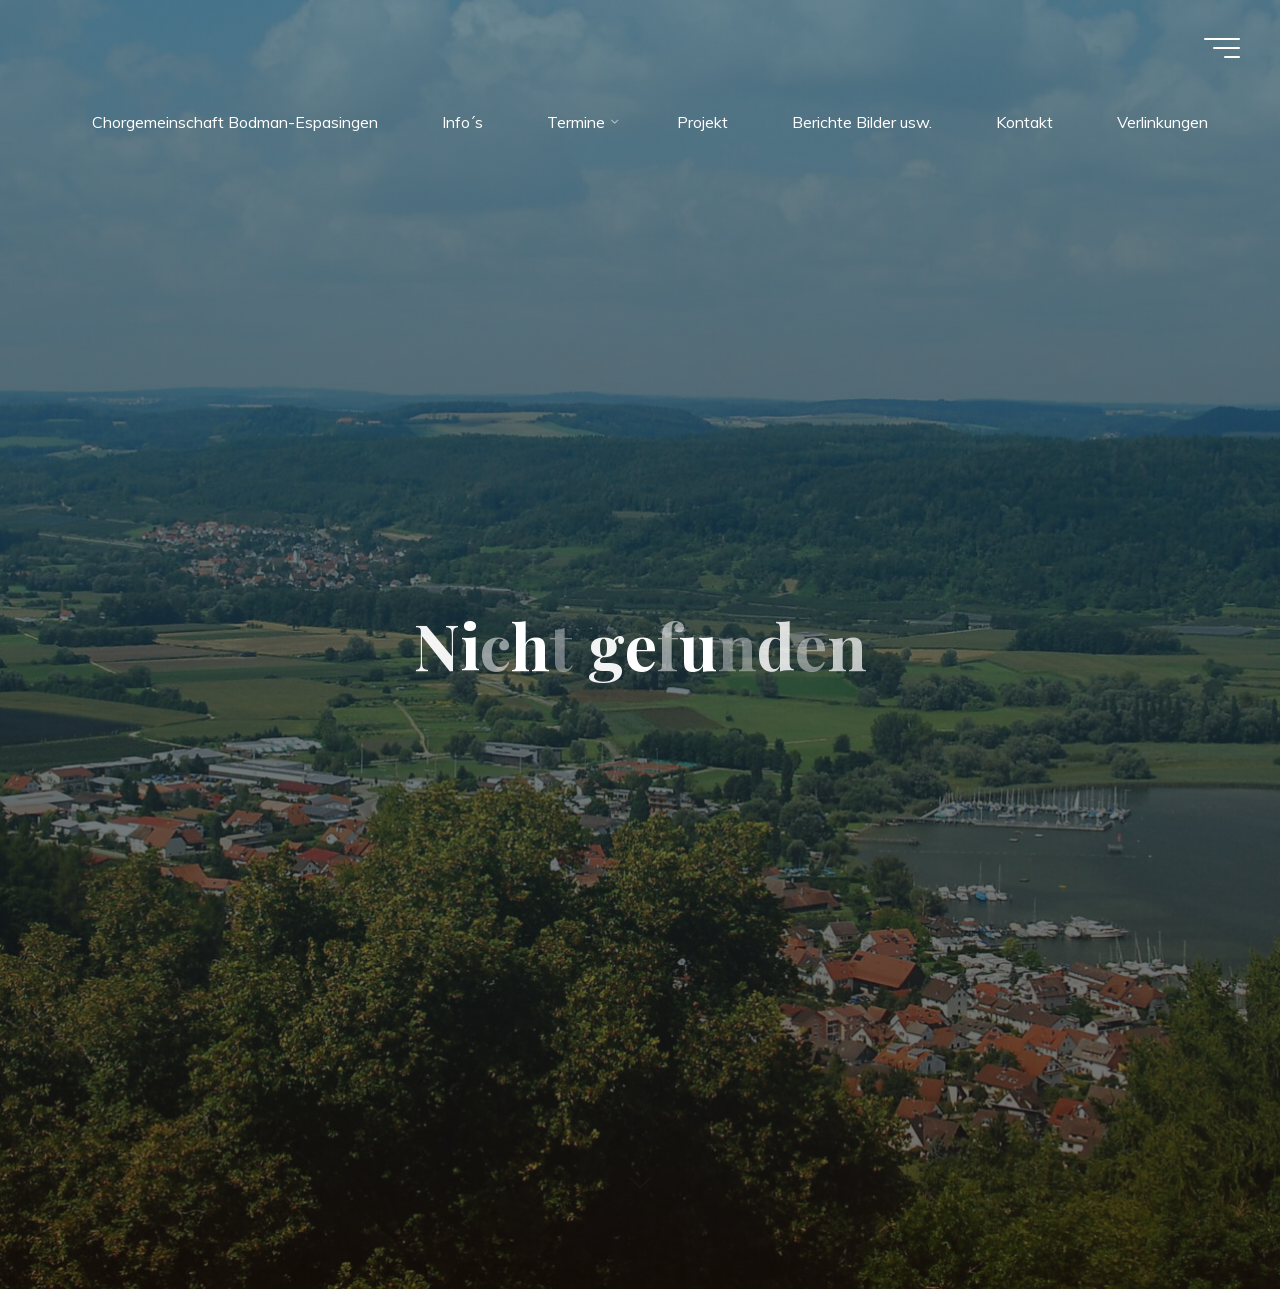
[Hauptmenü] (1222, 48)
